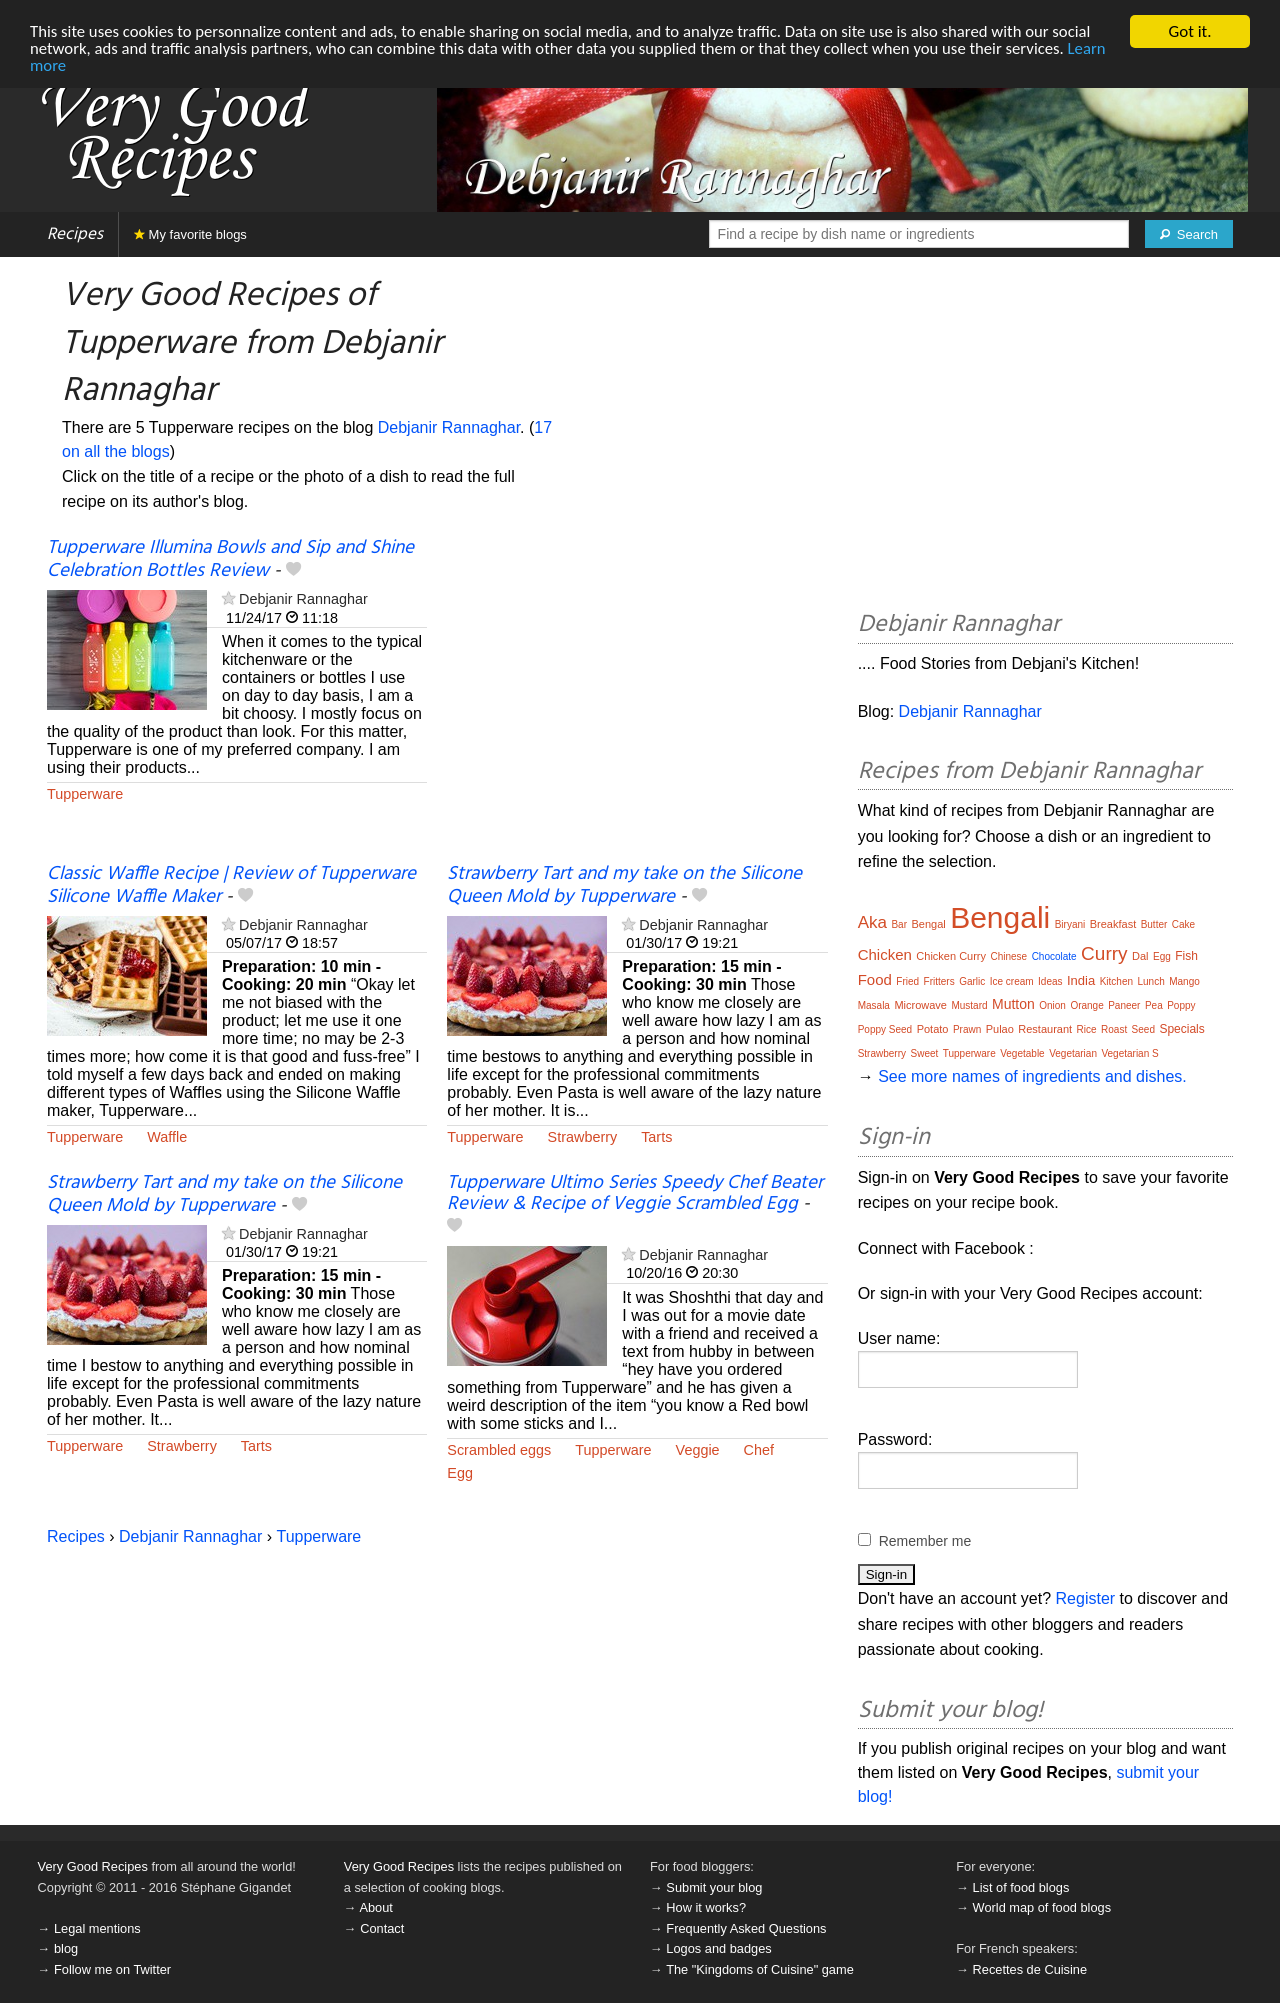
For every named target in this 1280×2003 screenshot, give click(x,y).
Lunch (1150, 981)
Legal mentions (97, 1928)
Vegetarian (1073, 1053)
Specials (1181, 1029)
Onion (1052, 1005)
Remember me (925, 1541)
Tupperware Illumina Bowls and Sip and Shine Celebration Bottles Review (230, 559)
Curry (1104, 953)
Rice (1087, 1029)
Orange (1086, 1005)
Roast (1114, 1029)
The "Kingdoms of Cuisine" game (760, 1969)
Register (1086, 1598)
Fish (1186, 956)
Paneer (1124, 1005)
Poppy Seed (885, 1029)
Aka (872, 922)
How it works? (706, 1907)
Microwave (920, 1005)
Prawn (967, 1029)
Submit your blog (714, 1887)
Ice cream (1012, 981)
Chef (759, 1449)
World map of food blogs (1042, 1907)
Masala (874, 1005)
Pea (1154, 1005)
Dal (1140, 956)
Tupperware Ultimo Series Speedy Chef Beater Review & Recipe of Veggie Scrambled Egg (635, 1193)
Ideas (1050, 981)
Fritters (939, 981)
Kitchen (1116, 981)
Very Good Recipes (93, 1866)
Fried (907, 981)
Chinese (1008, 956)
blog (66, 1948)
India (1081, 980)
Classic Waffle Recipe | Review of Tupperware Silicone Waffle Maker (231, 885)
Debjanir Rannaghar (449, 427)
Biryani (1070, 924)
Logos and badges (718, 1948)
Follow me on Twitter (112, 1969)
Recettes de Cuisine (1030, 1969)
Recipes (75, 234)
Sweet (924, 1053)
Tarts (656, 1137)
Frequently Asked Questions (746, 1928)
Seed (1143, 1029)
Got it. (1189, 31)
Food (875, 979)
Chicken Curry (951, 956)
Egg (460, 1472)
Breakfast (1113, 924)
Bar (899, 924)
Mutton (1013, 1004)
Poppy (1181, 1005)
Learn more (69, 65)
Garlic (972, 981)
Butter (1154, 924)
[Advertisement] (637, 700)
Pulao (1000, 1029)
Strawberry (583, 1137)
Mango (1184, 981)
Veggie (698, 1449)
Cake (1183, 924)
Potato (933, 1029)
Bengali (1000, 917)
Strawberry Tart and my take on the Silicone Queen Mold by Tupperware (624, 885)
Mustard (969, 1005)
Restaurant (1045, 1029)
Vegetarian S (1129, 1053)
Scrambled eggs (499, 1449)
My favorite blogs (190, 234)
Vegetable (1022, 1053)
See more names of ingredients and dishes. (1032, 1076)
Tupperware (85, 794)
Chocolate (1054, 956)
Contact (382, 1928)
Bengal (928, 924)
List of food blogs (1021, 1887)
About (375, 1907)
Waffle (167, 1137)
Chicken (885, 954)
